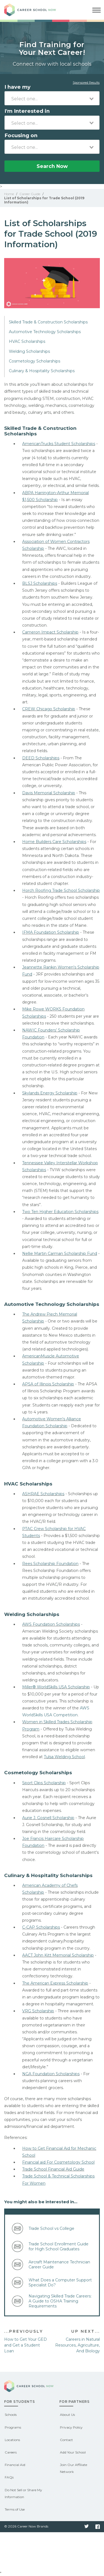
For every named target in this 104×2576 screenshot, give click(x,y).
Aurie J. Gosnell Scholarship (48, 1817)
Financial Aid (15, 2465)
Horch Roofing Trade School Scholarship (61, 890)
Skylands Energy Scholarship (49, 1093)
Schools (11, 2414)
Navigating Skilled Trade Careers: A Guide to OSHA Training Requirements (60, 2301)
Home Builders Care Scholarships (54, 841)
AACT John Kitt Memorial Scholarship (58, 1955)
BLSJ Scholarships (39, 583)
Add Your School (73, 2452)
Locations (12, 2440)
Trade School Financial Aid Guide (53, 2169)
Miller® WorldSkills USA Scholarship (56, 1686)
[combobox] (52, 98)
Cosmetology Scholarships (34, 361)
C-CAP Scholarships (41, 1927)
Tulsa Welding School (64, 1756)
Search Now (52, 166)
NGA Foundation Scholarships (51, 2073)
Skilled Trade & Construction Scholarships (48, 322)
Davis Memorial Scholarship (48, 792)
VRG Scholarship (38, 2010)
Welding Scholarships (29, 351)
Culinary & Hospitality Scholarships (42, 370)
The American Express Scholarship (55, 1983)
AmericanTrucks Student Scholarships (58, 443)
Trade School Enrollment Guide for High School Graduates (58, 2246)
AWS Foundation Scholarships (51, 1624)
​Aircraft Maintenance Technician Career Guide (59, 2264)
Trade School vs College (51, 2228)
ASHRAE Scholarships (43, 1493)
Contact (66, 2440)
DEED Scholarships (40, 757)
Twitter (86, 2526)
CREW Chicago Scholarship (48, 708)
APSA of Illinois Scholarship (48, 1384)
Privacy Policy (71, 2427)
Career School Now (34, 10)
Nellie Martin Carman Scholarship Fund (59, 1253)
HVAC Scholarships (27, 341)
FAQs (9, 2477)
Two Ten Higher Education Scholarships (60, 1211)
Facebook (97, 2526)
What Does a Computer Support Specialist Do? (60, 2282)
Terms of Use (15, 2509)
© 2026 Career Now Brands (26, 2526)
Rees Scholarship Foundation (50, 1563)
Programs (13, 2427)
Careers (11, 2452)
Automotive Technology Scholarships (45, 331)
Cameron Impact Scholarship (50, 632)
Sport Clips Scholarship (44, 1782)
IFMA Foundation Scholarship (50, 932)
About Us (67, 2414)
